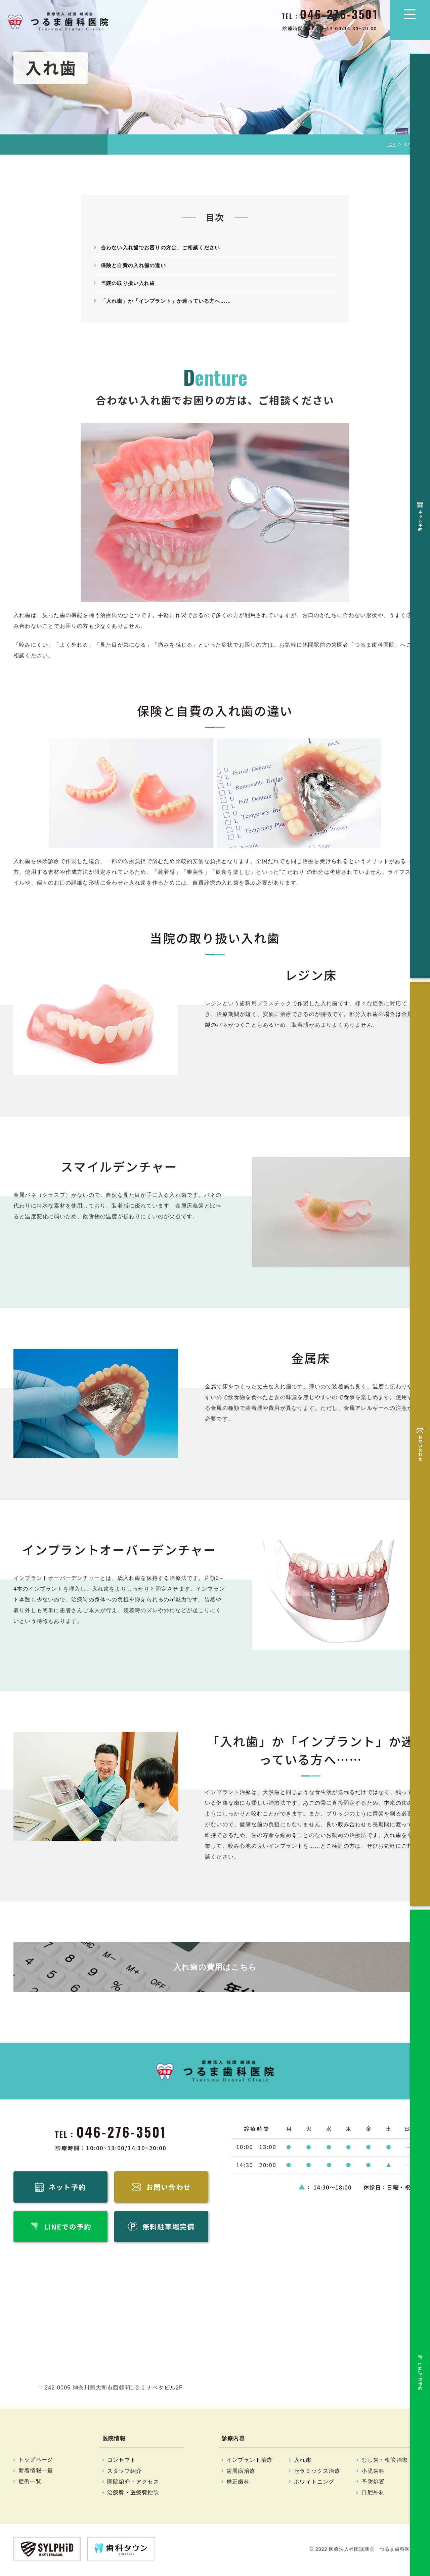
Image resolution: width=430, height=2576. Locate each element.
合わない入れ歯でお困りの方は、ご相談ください (164, 247)
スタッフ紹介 (124, 2473)
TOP (391, 144)
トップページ (35, 2461)
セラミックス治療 (317, 2473)
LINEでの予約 (420, 156)
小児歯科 (373, 2473)
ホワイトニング (314, 2483)
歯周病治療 (240, 2473)
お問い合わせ (420, 116)
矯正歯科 (238, 2483)
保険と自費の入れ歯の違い (135, 265)
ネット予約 (420, 76)
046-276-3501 (122, 2132)
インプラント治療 (249, 2461)
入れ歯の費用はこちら (215, 1967)
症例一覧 (30, 2483)
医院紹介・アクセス (133, 2483)
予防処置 (373, 2483)
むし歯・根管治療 (384, 2461)
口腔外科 (373, 2494)
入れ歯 (302, 2461)
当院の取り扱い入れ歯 (130, 283)
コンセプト (121, 2461)
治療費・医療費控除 (133, 2494)
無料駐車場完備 (420, 200)
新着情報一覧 (35, 2472)
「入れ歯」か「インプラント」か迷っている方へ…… (170, 301)
